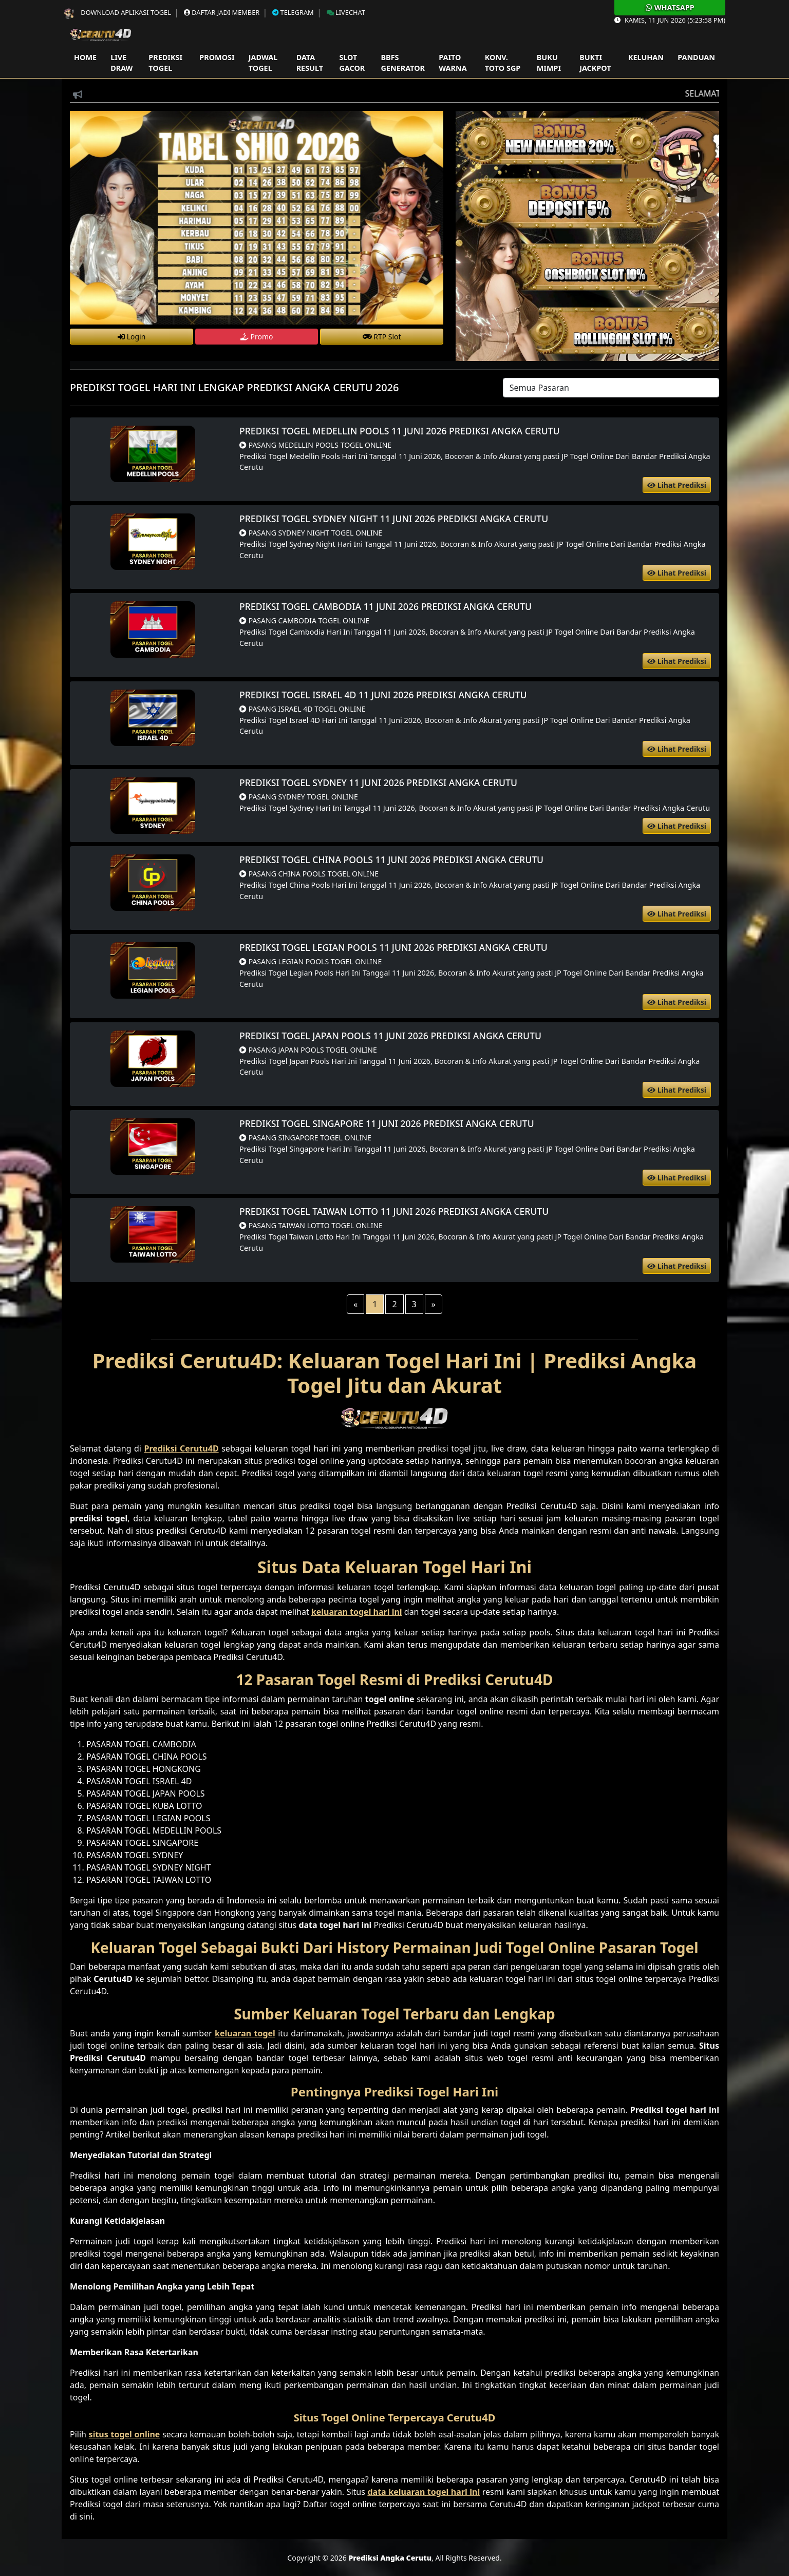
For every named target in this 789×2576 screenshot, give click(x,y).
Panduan (696, 57)
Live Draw (121, 62)
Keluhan (646, 57)
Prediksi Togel (165, 62)
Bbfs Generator (403, 62)
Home (85, 57)
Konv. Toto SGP (502, 62)
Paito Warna (452, 62)
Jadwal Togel (263, 62)
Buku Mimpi (549, 62)
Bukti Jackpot (595, 62)
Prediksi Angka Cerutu (389, 2558)
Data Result (309, 62)
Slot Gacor (352, 62)
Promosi (216, 57)
